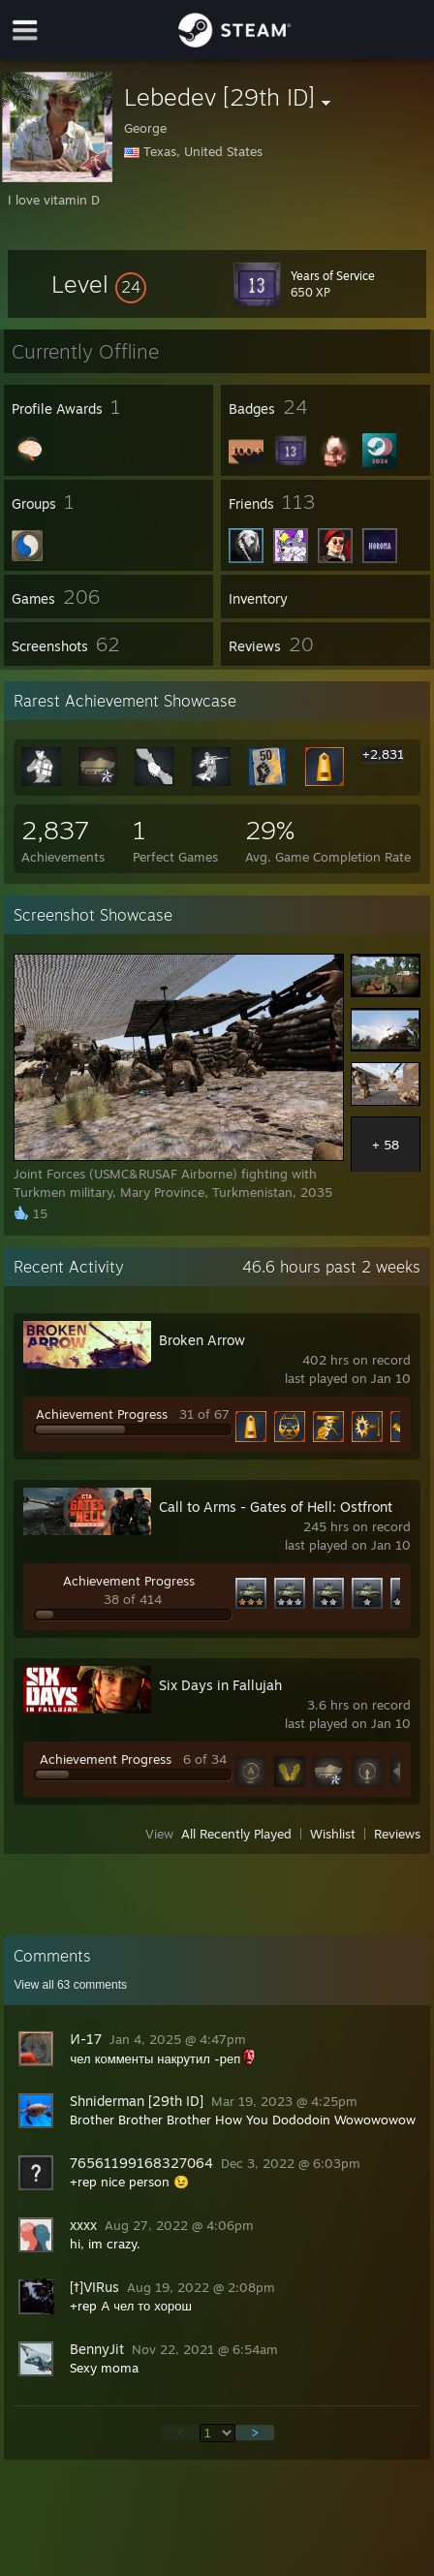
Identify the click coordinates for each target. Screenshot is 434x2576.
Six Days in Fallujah (220, 1685)
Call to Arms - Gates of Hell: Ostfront (275, 1506)
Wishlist (333, 1833)
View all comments (70, 1985)
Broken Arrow (202, 1340)
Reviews (397, 1833)
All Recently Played (236, 1833)
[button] (98, 284)
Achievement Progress (102, 1414)
